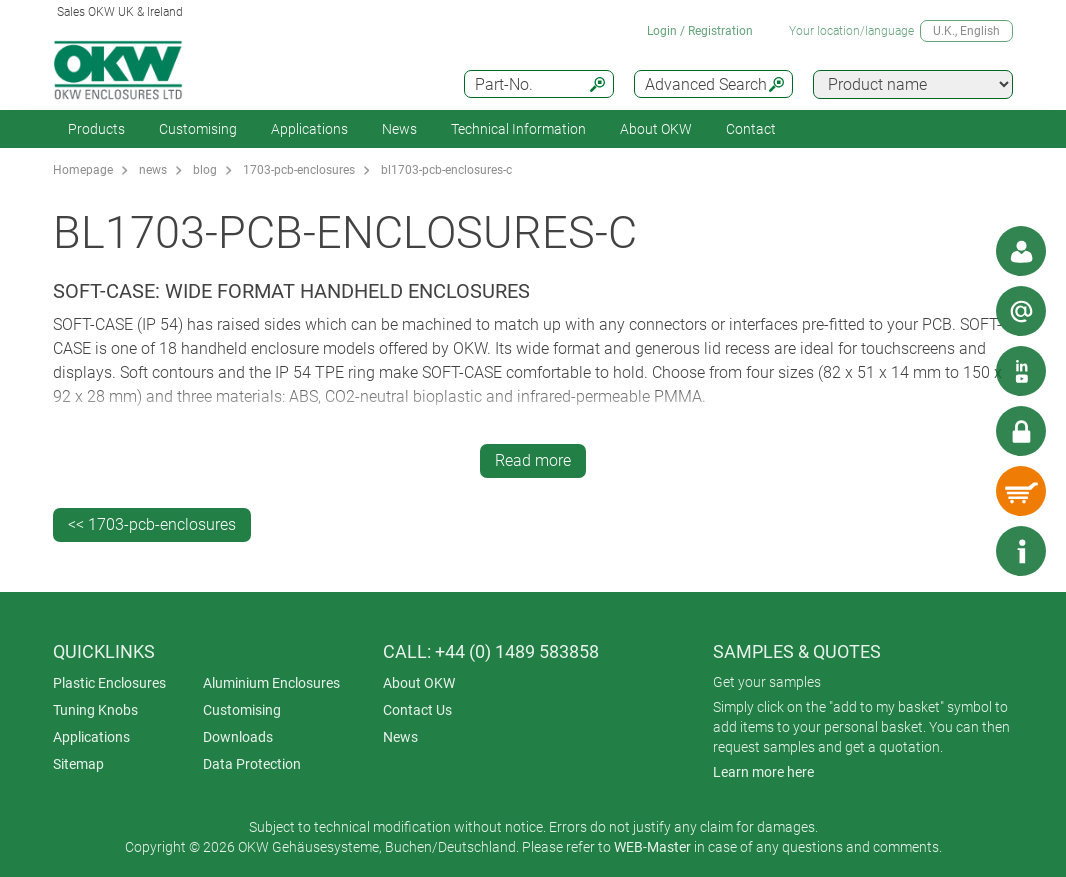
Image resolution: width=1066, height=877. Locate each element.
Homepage (83, 170)
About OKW (419, 683)
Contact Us (417, 710)
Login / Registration (700, 31)
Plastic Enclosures (109, 683)
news (153, 170)
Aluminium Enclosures (271, 683)
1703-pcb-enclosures (299, 170)
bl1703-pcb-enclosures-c (446, 170)
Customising (198, 129)
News (399, 129)
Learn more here (763, 772)
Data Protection (252, 764)
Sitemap (78, 764)
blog (205, 170)
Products (96, 129)
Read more (533, 460)
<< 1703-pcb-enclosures (152, 524)
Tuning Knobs (95, 710)
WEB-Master (652, 847)
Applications (309, 129)
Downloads (238, 737)
